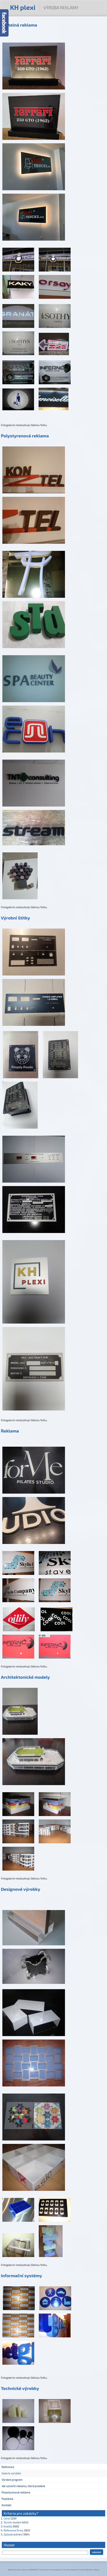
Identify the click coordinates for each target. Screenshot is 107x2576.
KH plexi (22, 7)
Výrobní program (12, 2479)
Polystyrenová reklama (16, 2492)
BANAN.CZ (35, 2570)
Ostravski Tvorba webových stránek (55, 2570)
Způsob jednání (13, 2534)
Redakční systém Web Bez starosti (85, 2570)
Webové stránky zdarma (18, 2570)
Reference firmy (13, 2530)
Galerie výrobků (11, 2473)
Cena (7, 2518)
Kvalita (8, 2526)
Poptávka (7, 2498)
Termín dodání (12, 2522)
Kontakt (6, 2505)
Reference (8, 2467)
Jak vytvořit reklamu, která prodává (23, 2486)
